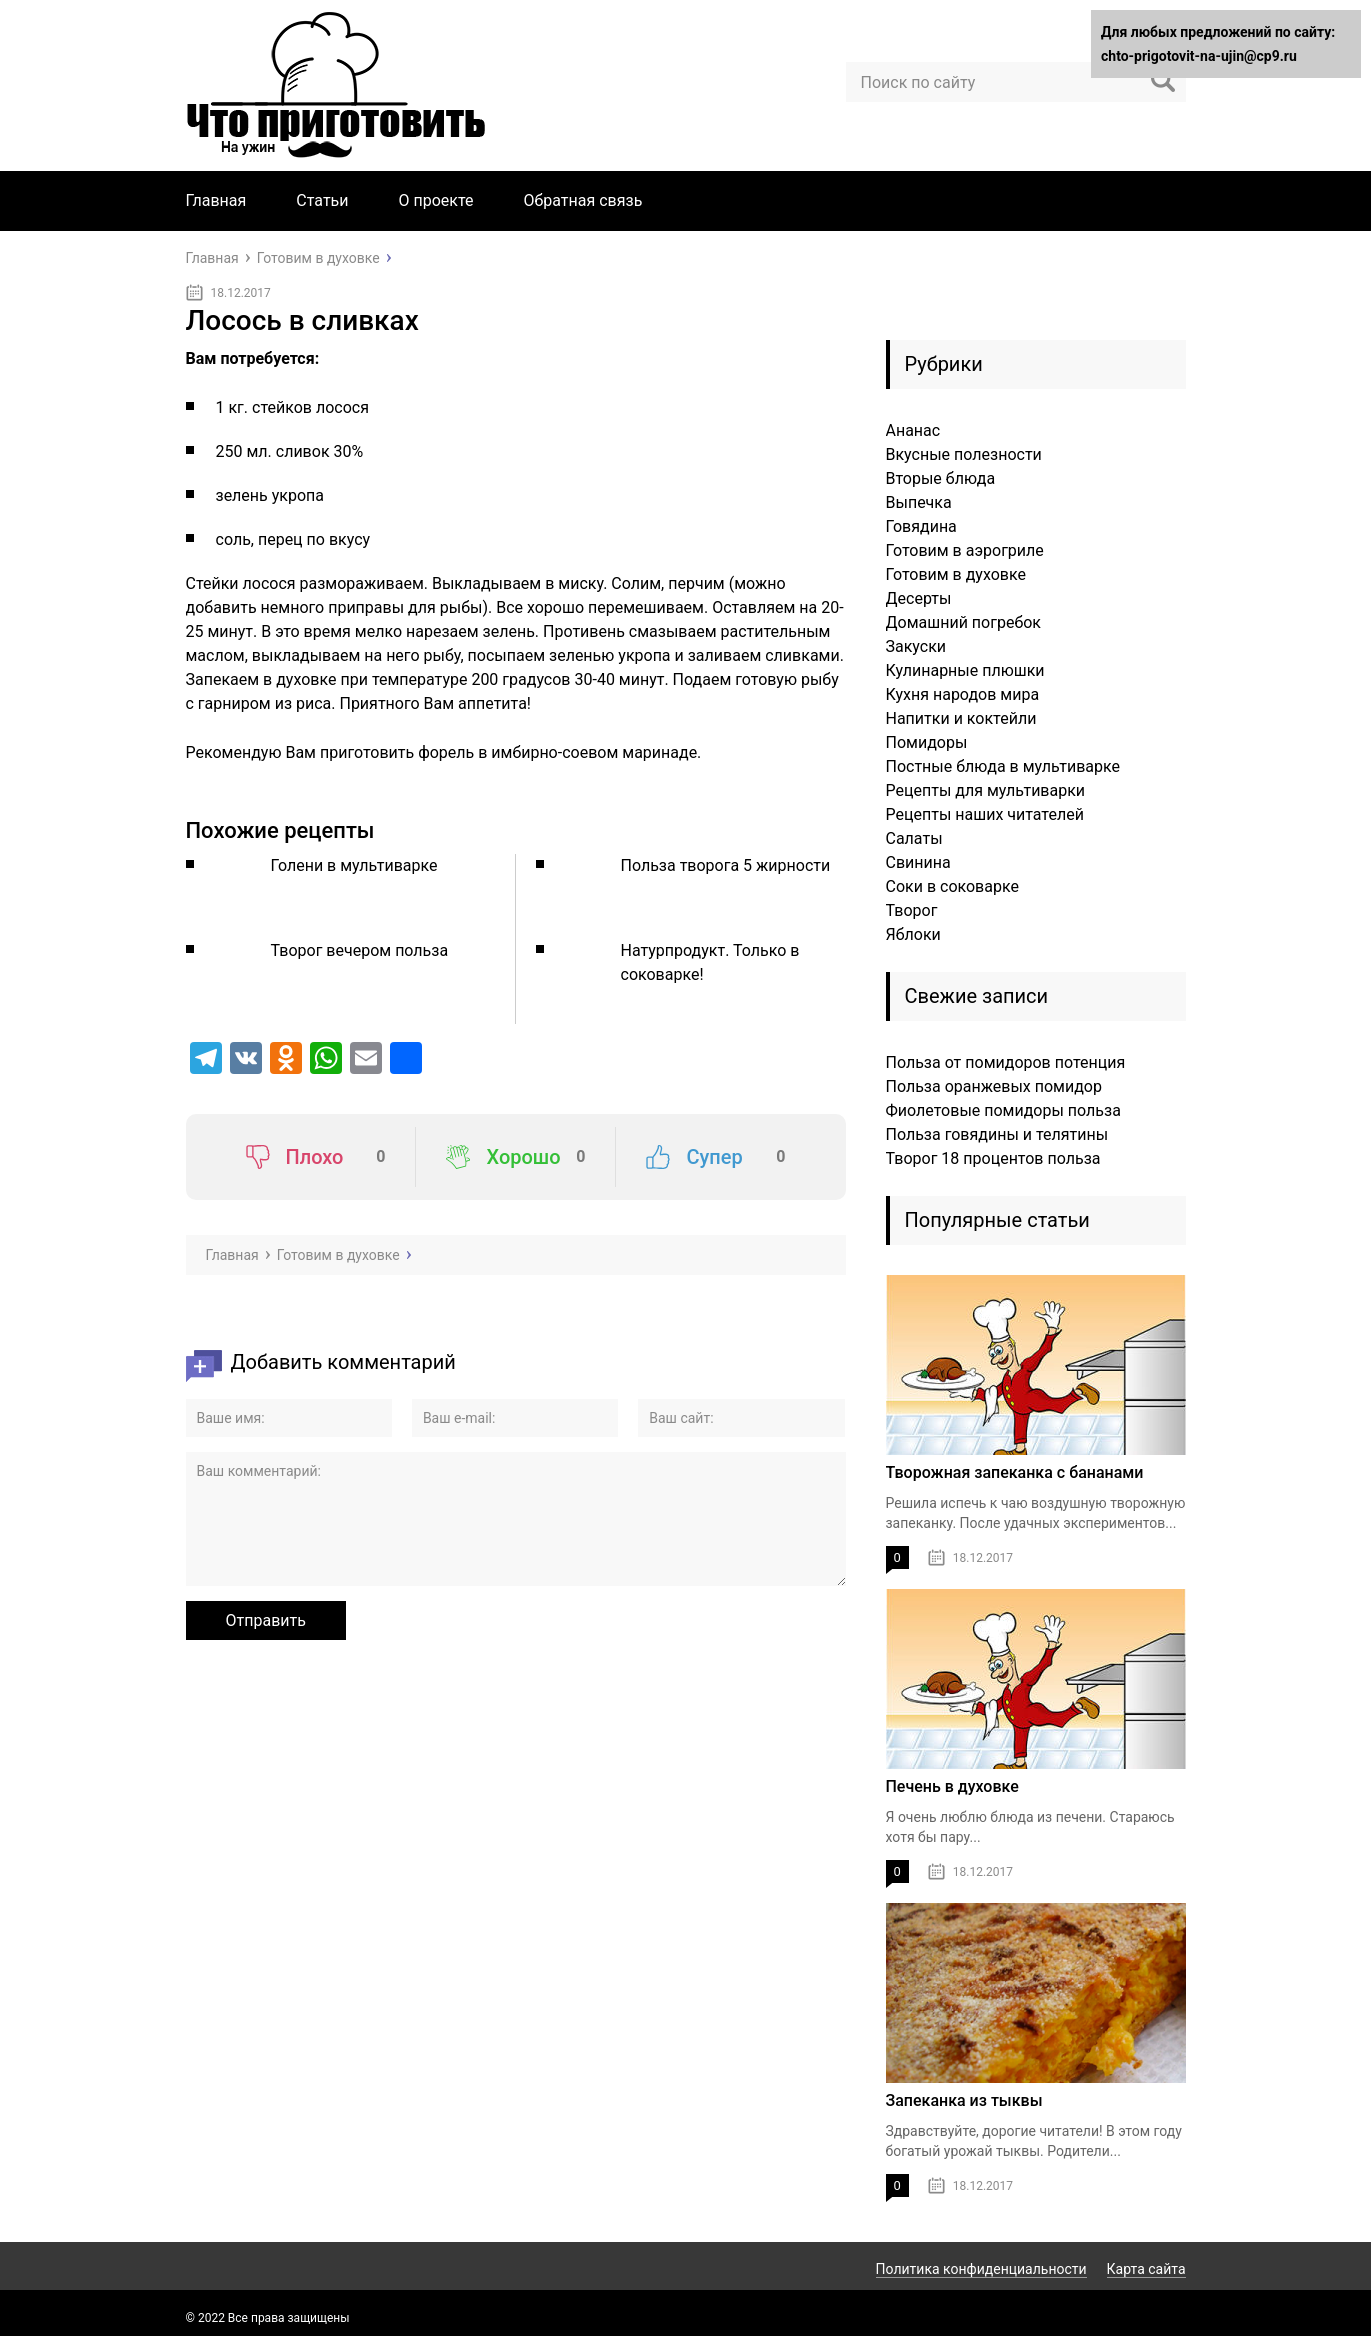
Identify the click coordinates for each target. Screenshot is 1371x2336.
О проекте (436, 200)
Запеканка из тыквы (964, 2100)
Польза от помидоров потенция (1006, 1062)
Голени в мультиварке (354, 865)
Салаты (914, 838)
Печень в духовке (952, 1786)
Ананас (913, 430)
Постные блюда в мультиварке (1003, 766)
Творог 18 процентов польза (993, 1158)
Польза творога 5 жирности (726, 865)
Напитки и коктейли (961, 718)
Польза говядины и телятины (997, 1134)
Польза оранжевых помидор (994, 1086)
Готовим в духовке (956, 574)
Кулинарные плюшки (965, 670)
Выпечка (919, 502)
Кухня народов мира (963, 694)
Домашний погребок (964, 622)
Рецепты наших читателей (985, 814)
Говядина (921, 526)
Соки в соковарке (952, 886)
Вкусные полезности (964, 454)
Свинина (918, 862)
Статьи (322, 200)
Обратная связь (583, 200)
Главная (216, 200)
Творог (912, 910)
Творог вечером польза (360, 950)
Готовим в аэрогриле (965, 550)
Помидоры (927, 742)
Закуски (916, 646)
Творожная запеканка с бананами (1015, 1472)
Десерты (919, 598)
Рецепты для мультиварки (986, 790)
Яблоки (913, 934)
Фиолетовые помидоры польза (1003, 1110)
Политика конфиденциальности (981, 2269)
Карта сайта (1146, 2269)
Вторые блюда (941, 478)
